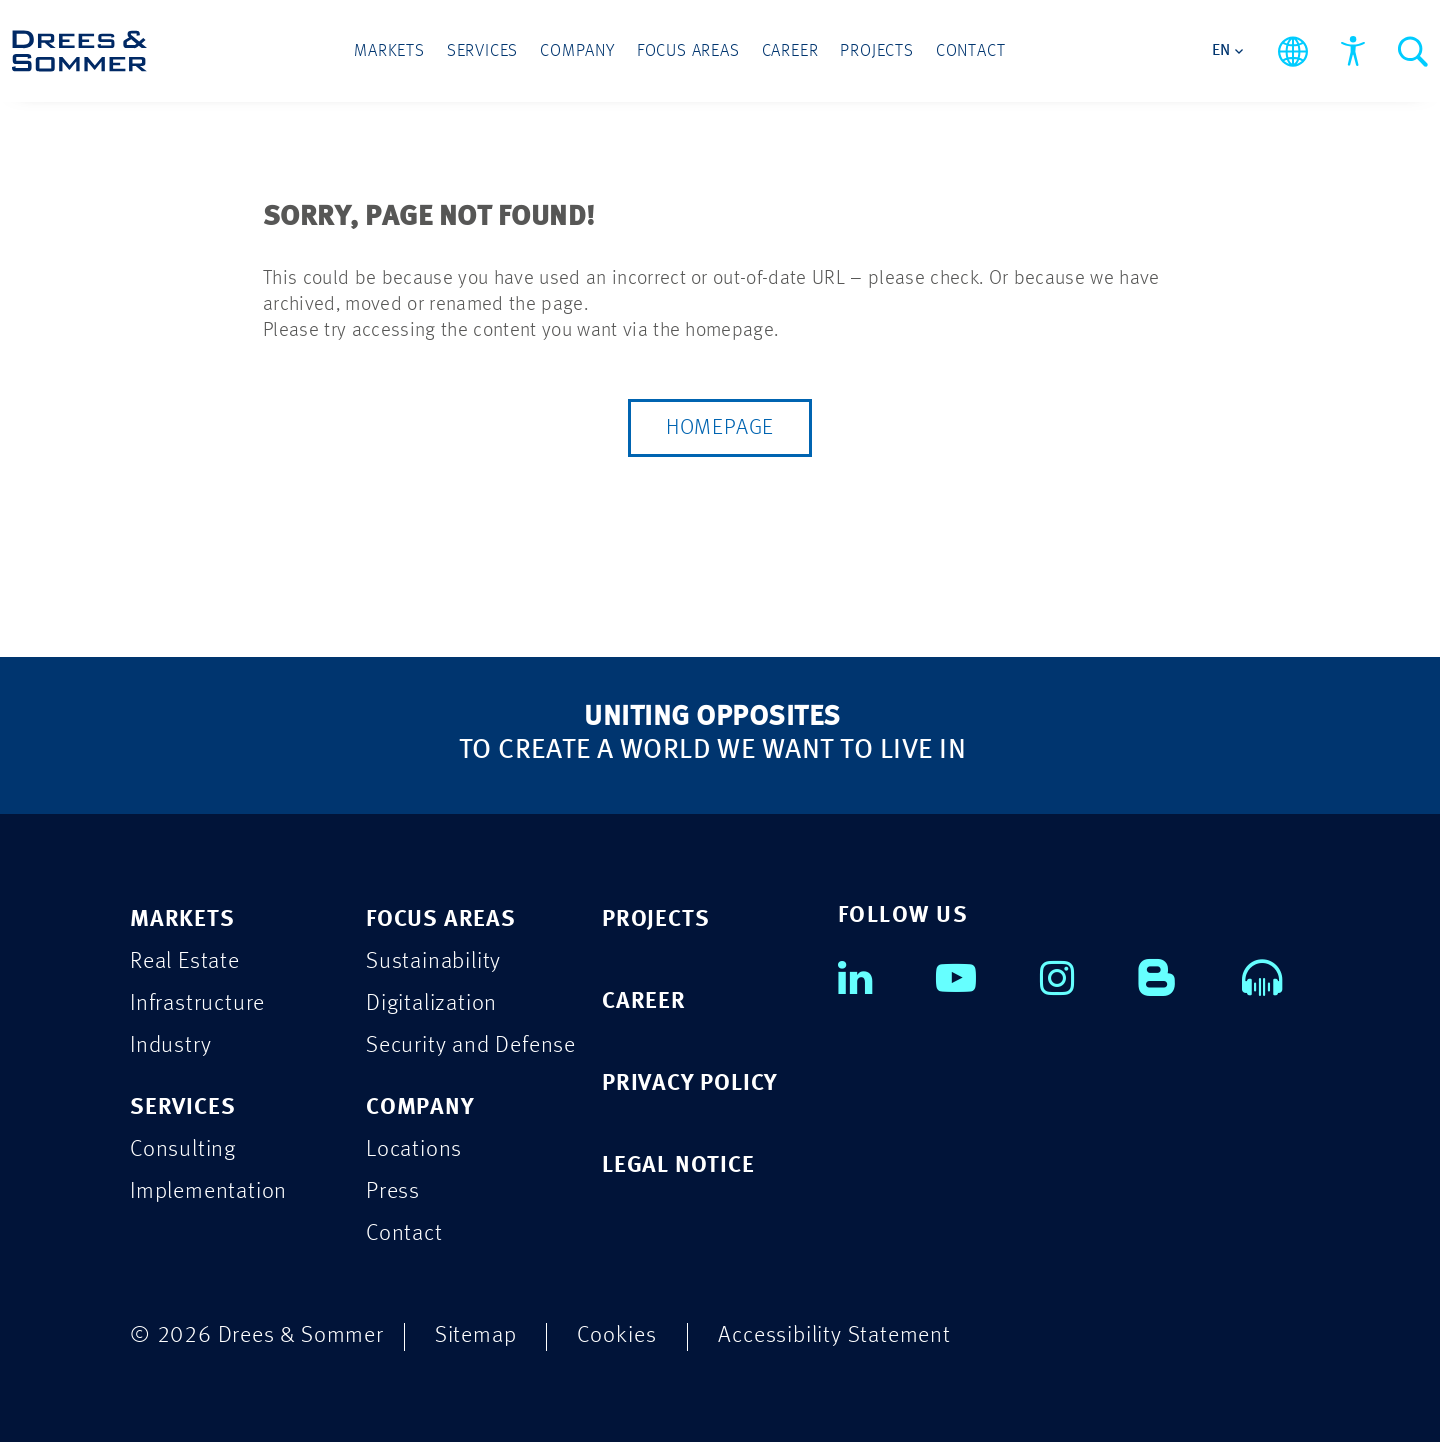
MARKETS (182, 919)
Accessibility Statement (834, 1335)
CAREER (644, 1001)
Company (577, 51)
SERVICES (182, 1107)
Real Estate (185, 961)
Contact (971, 51)
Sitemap (476, 1335)
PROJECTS (655, 919)
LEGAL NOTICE (678, 1165)
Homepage (720, 428)
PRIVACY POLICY (690, 1083)
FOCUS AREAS (441, 919)
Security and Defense (471, 1045)
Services (482, 51)
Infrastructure (197, 1003)
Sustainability (433, 961)
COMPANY (420, 1107)
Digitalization (431, 1003)
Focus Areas (688, 51)
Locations (414, 1149)
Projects (876, 51)
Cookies (617, 1335)
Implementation (208, 1191)
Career (790, 51)
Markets (389, 51)
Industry (170, 1045)
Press (393, 1191)
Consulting (183, 1149)
